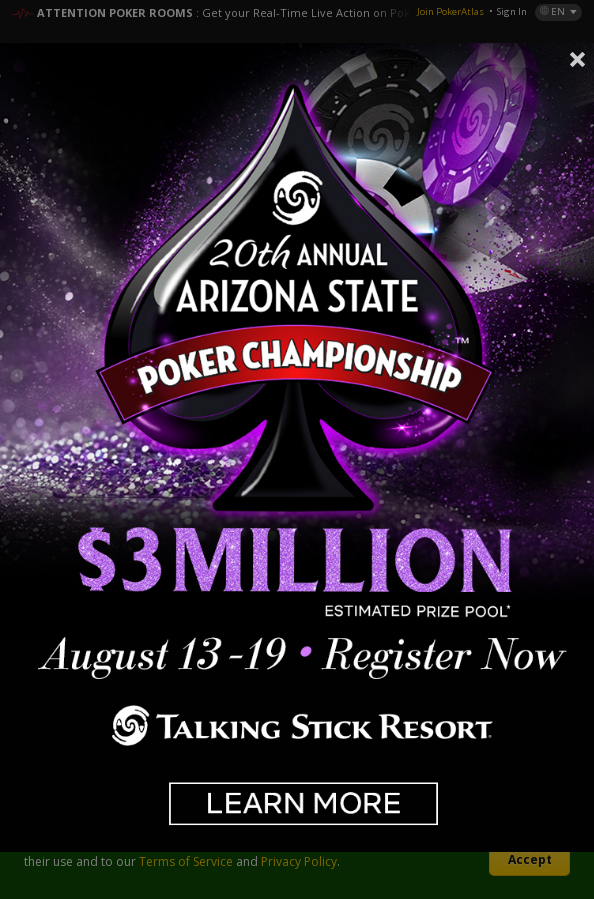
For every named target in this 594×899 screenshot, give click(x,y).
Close (578, 59)
